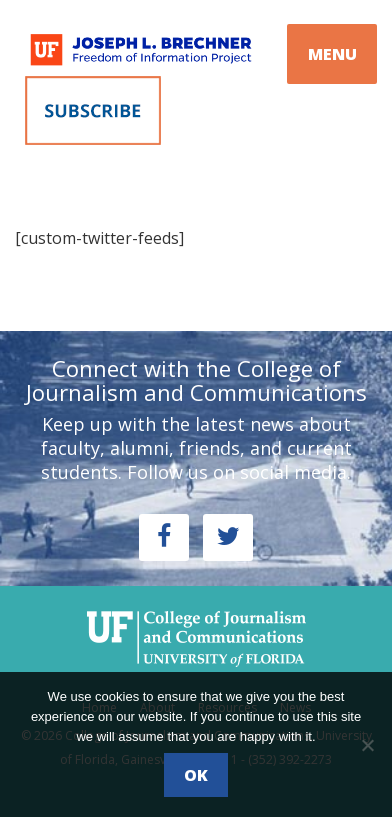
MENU (332, 54)
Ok (196, 775)
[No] (367, 745)
